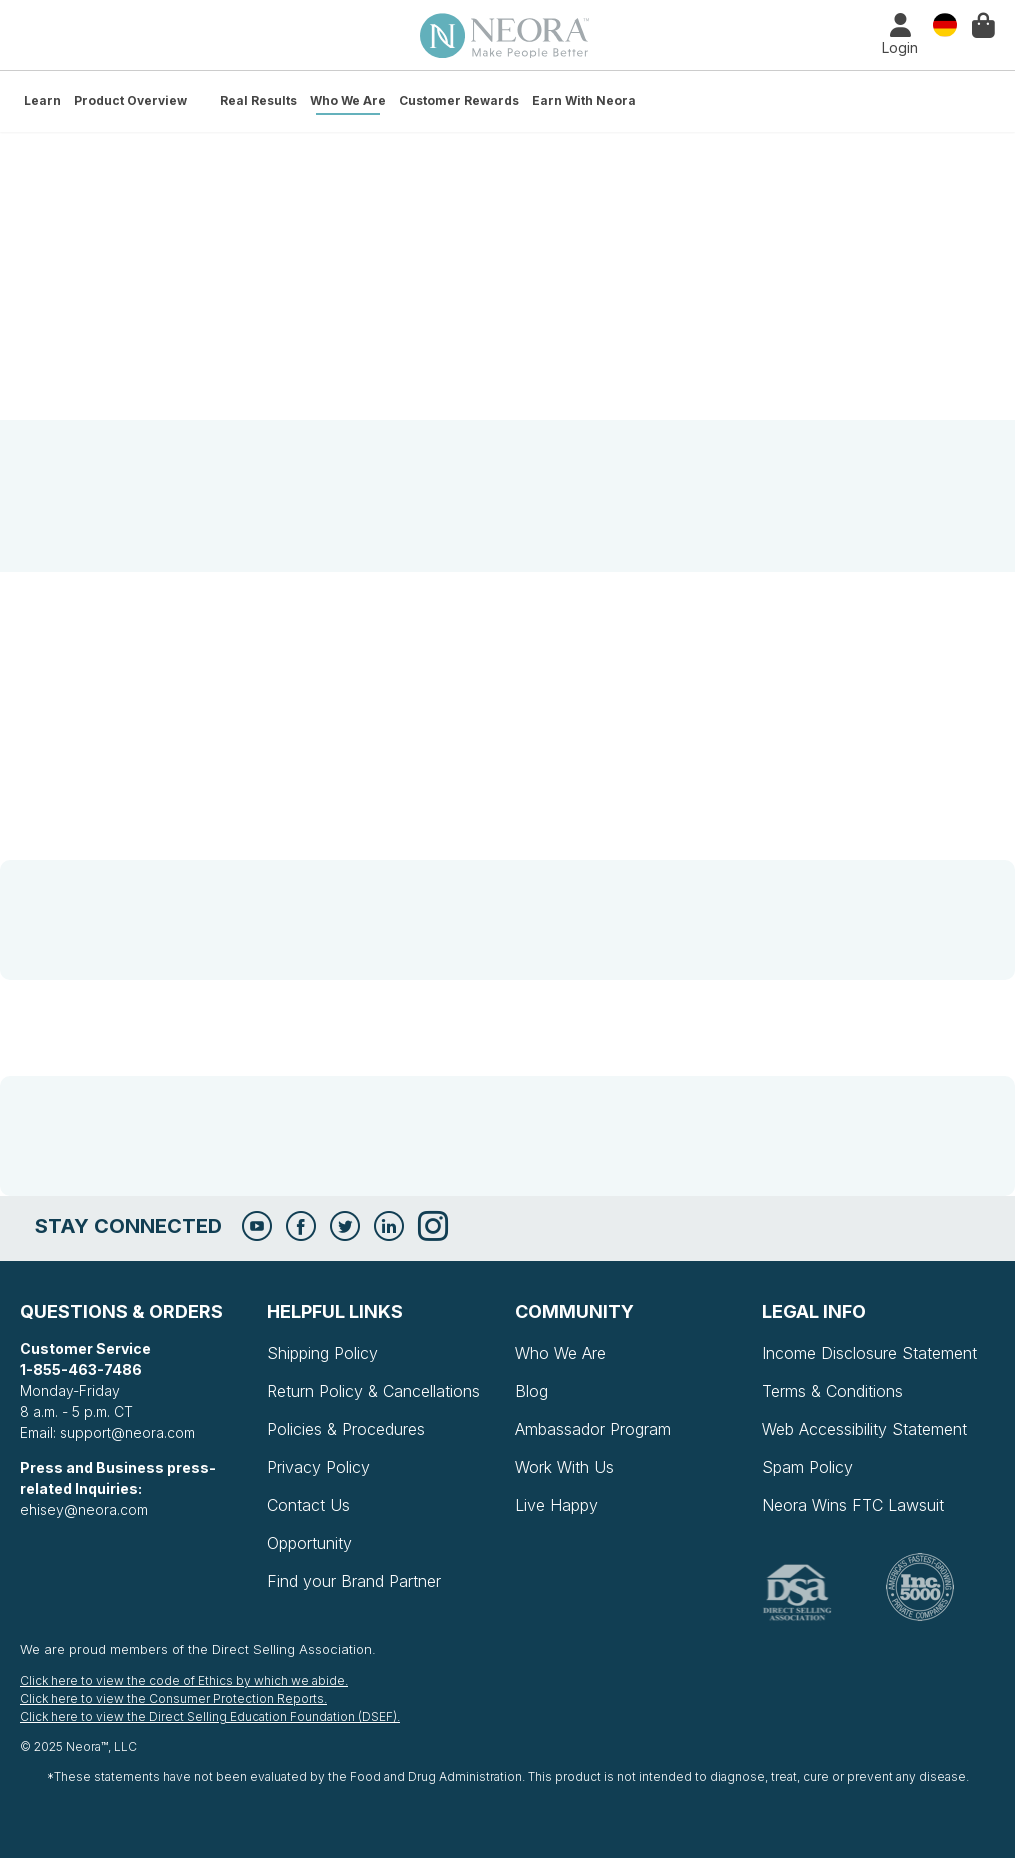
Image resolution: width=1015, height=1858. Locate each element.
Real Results (258, 100)
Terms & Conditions (832, 1391)
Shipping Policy (322, 1353)
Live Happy (556, 1505)
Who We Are (348, 100)
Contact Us (308, 1505)
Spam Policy (807, 1467)
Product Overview (130, 100)
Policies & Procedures (346, 1429)
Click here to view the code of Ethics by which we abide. (184, 1680)
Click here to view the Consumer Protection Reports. (173, 1698)
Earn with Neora (584, 100)
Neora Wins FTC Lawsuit (853, 1505)
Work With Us (564, 1467)
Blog (531, 1391)
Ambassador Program (593, 1429)
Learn (42, 100)
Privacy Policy (318, 1467)
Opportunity (309, 1543)
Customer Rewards (459, 100)
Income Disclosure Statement (869, 1353)
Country (945, 23)
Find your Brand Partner (354, 1581)
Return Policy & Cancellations (373, 1391)
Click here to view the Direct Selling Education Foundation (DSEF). (210, 1716)
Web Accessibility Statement (864, 1429)
